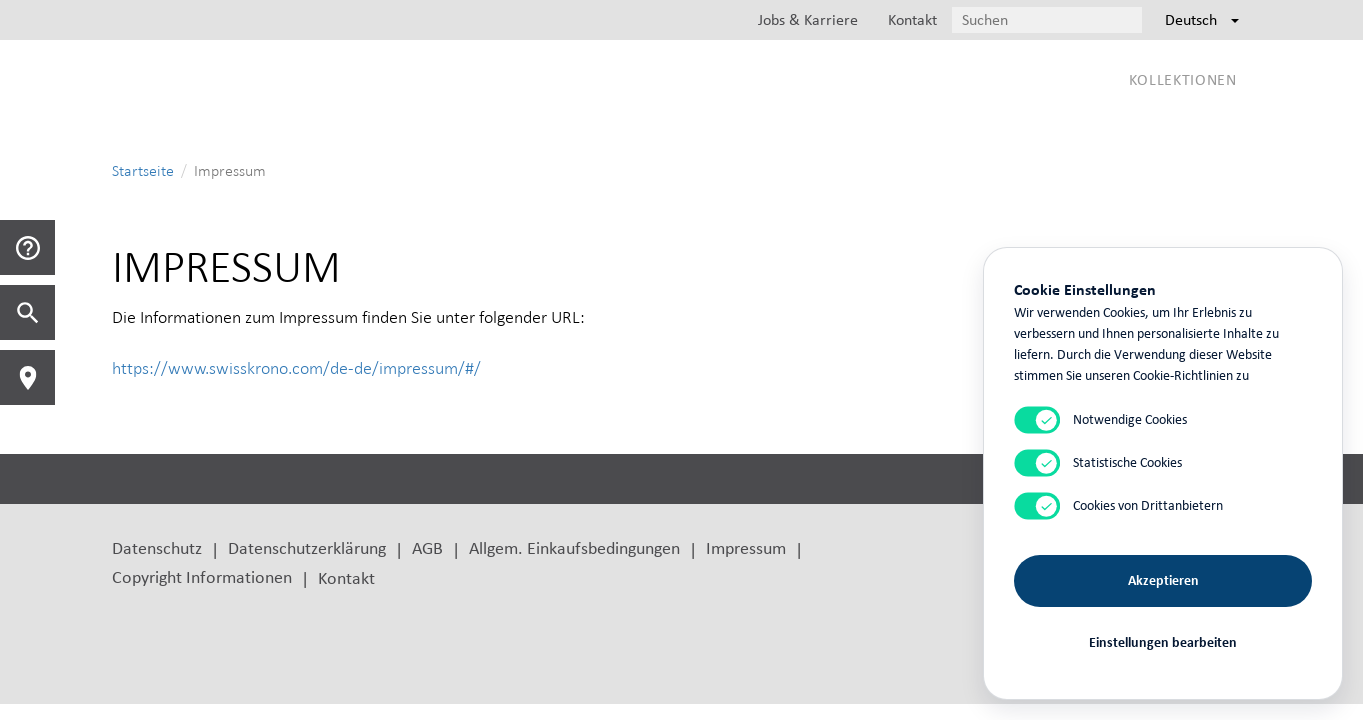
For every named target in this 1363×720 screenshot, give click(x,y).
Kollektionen (1183, 79)
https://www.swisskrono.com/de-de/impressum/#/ (296, 368)
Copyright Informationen (202, 576)
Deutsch (1202, 19)
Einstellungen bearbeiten (1163, 642)
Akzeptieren (1163, 580)
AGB (427, 547)
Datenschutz (157, 547)
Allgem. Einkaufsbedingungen (574, 547)
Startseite (143, 170)
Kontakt (346, 577)
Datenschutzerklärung (307, 547)
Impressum (746, 547)
